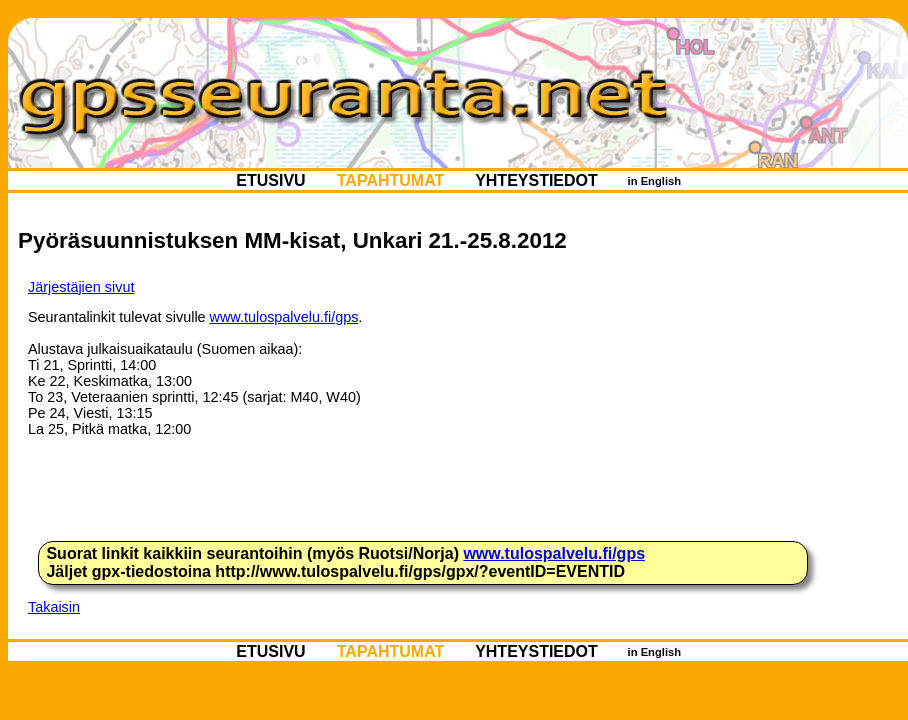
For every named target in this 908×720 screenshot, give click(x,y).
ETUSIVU (271, 180)
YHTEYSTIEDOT (536, 180)
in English (654, 181)
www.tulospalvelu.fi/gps (284, 317)
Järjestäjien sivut (81, 287)
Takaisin (54, 607)
